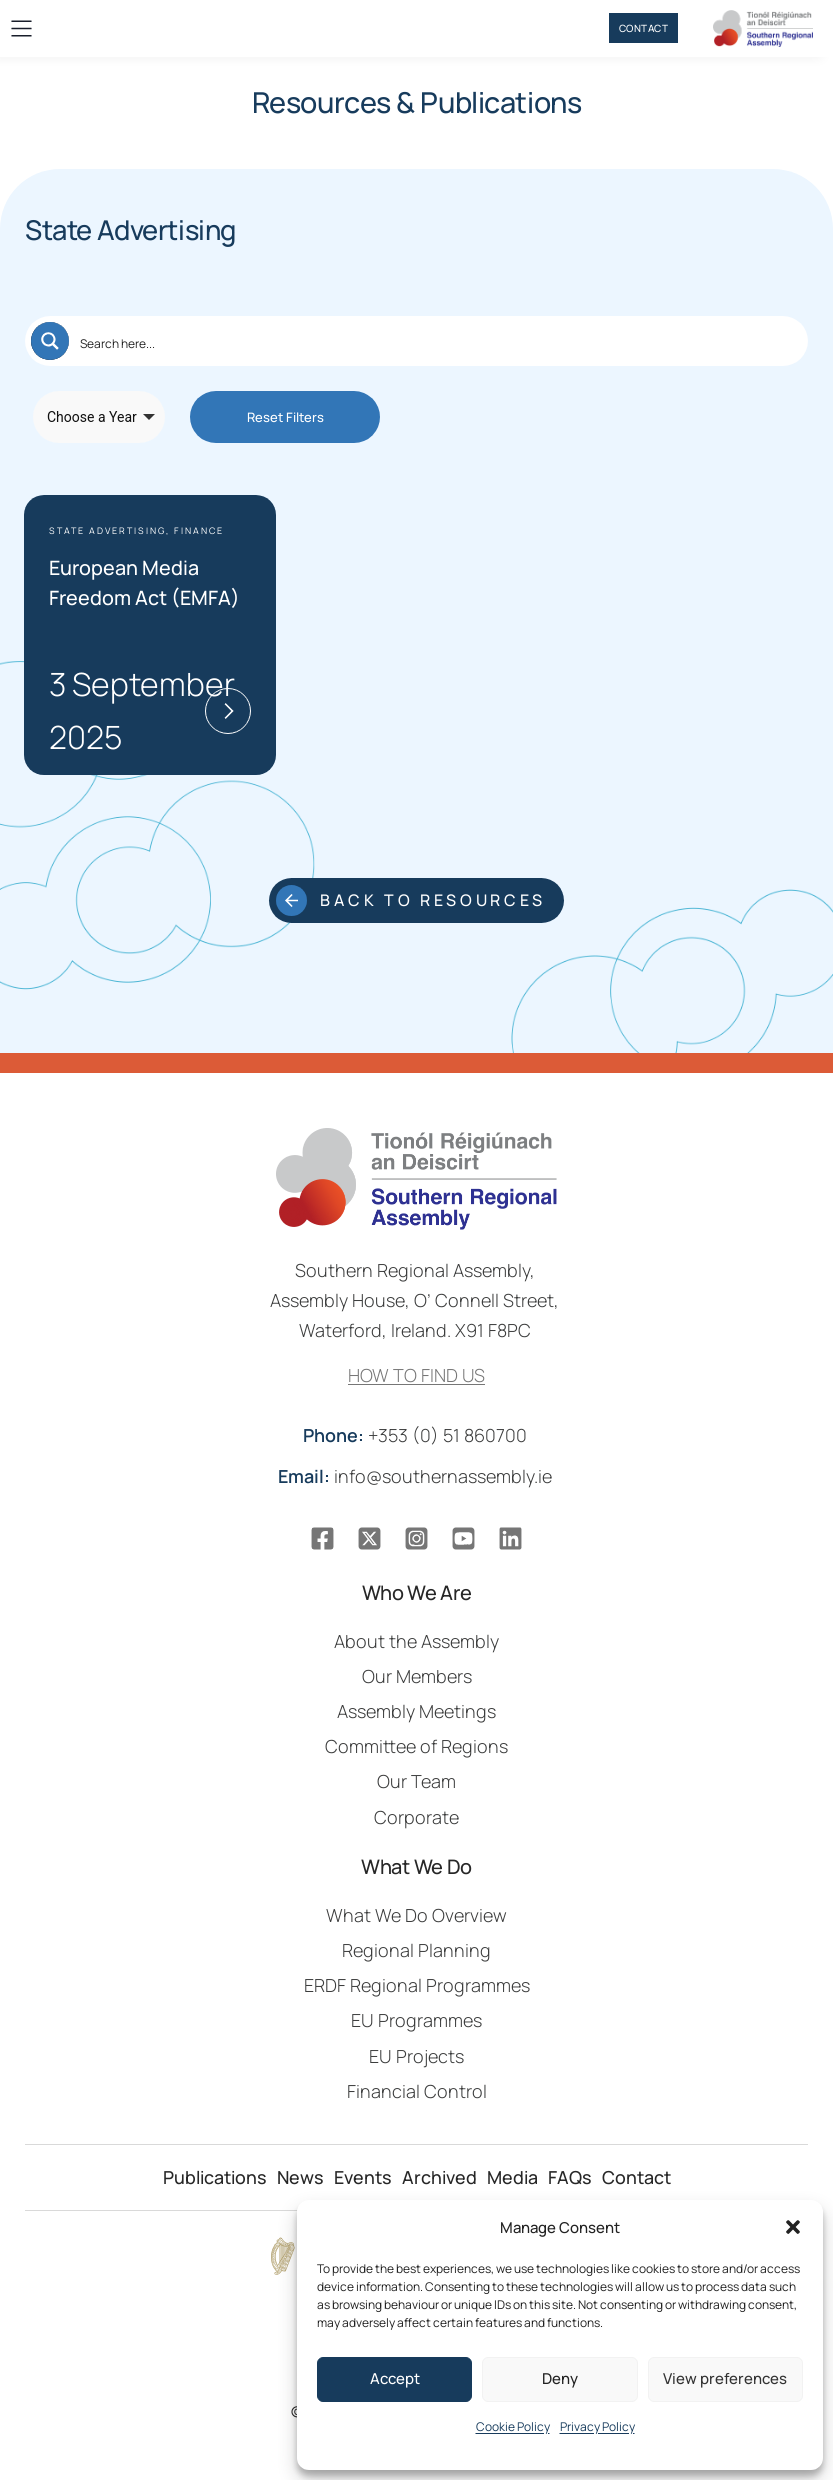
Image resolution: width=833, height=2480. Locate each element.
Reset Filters (285, 417)
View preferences (725, 2378)
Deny (560, 2378)
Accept (395, 2378)
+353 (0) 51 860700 (417, 1435)
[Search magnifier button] (50, 341)
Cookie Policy (513, 2426)
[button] (793, 2227)
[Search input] (436, 341)
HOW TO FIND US (416, 1375)
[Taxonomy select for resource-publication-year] (99, 417)
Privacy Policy (597, 2426)
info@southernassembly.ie (417, 1476)
